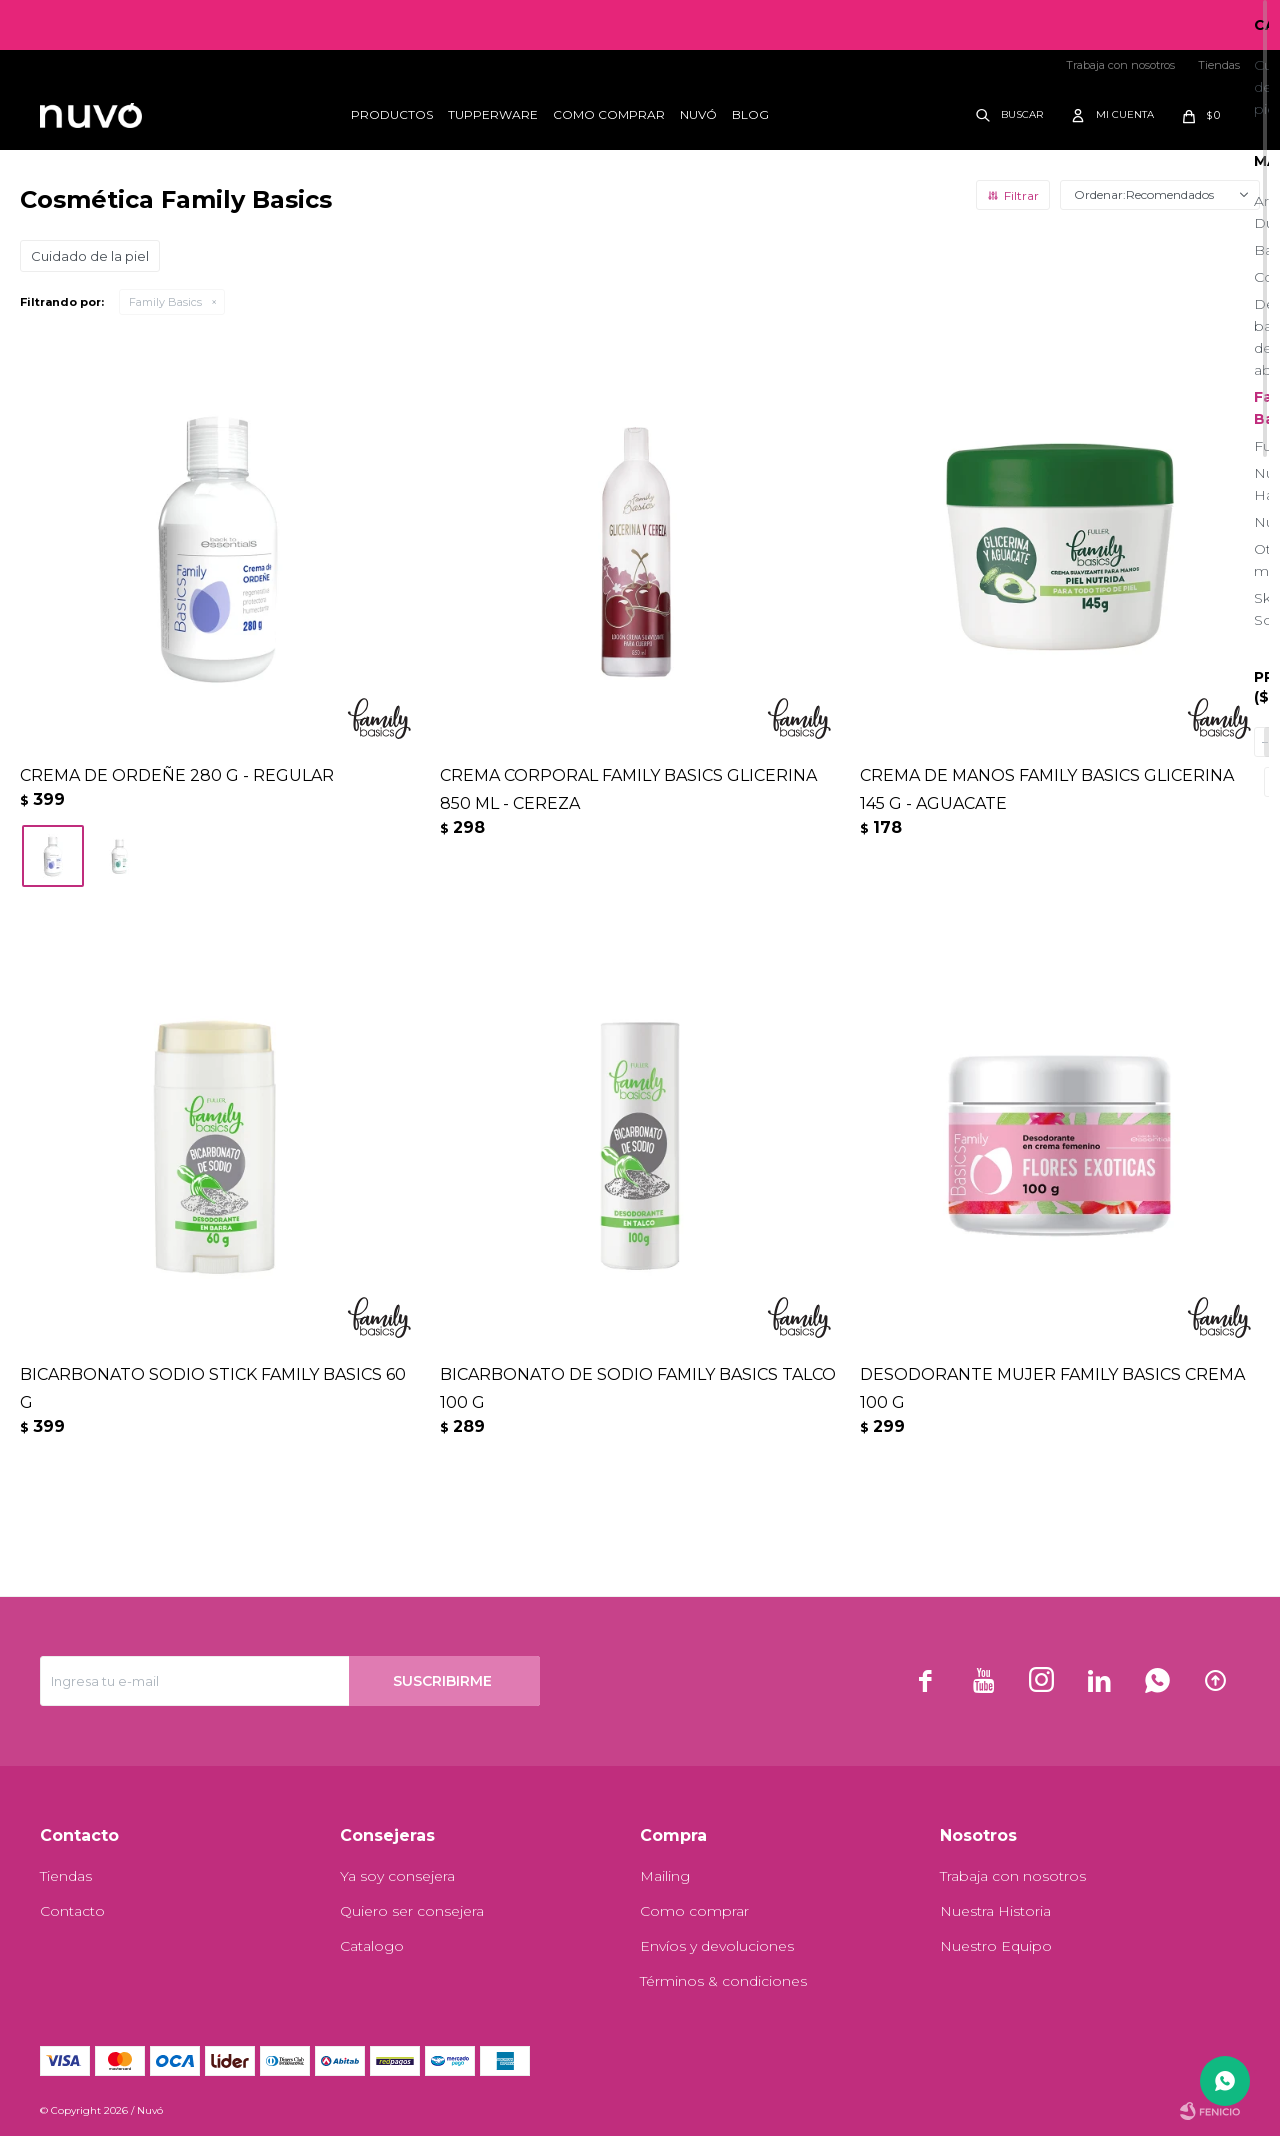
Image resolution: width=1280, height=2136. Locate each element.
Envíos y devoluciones (717, 1946)
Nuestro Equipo (996, 1946)
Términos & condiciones (723, 1981)
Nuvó (698, 114)
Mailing (665, 1876)
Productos (392, 114)
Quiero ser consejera (412, 1911)
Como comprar (609, 114)
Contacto (72, 1911)
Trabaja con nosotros (1120, 65)
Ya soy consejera (397, 1876)
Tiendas (1219, 65)
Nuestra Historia (995, 1911)
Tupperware (493, 114)
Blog (750, 114)
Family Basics (165, 302)
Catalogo (372, 1946)
